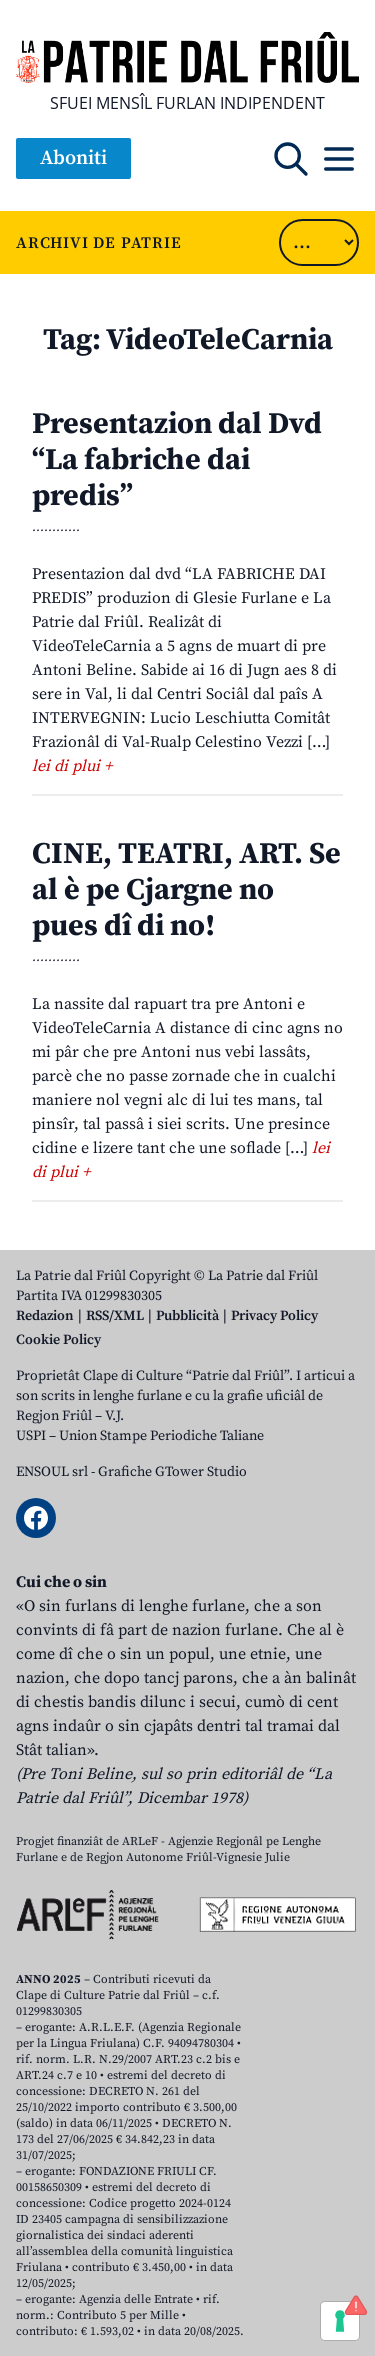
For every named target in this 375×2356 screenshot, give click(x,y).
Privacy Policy (274, 1316)
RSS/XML (115, 1316)
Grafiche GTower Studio (172, 1472)
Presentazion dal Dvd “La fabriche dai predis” (177, 460)
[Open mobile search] (291, 159)
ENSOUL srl (52, 1472)
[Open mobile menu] (339, 159)
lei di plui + (72, 766)
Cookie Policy (58, 1340)
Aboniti (73, 158)
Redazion (45, 1316)
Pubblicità (187, 1316)
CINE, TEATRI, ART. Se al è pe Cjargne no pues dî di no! (186, 890)
